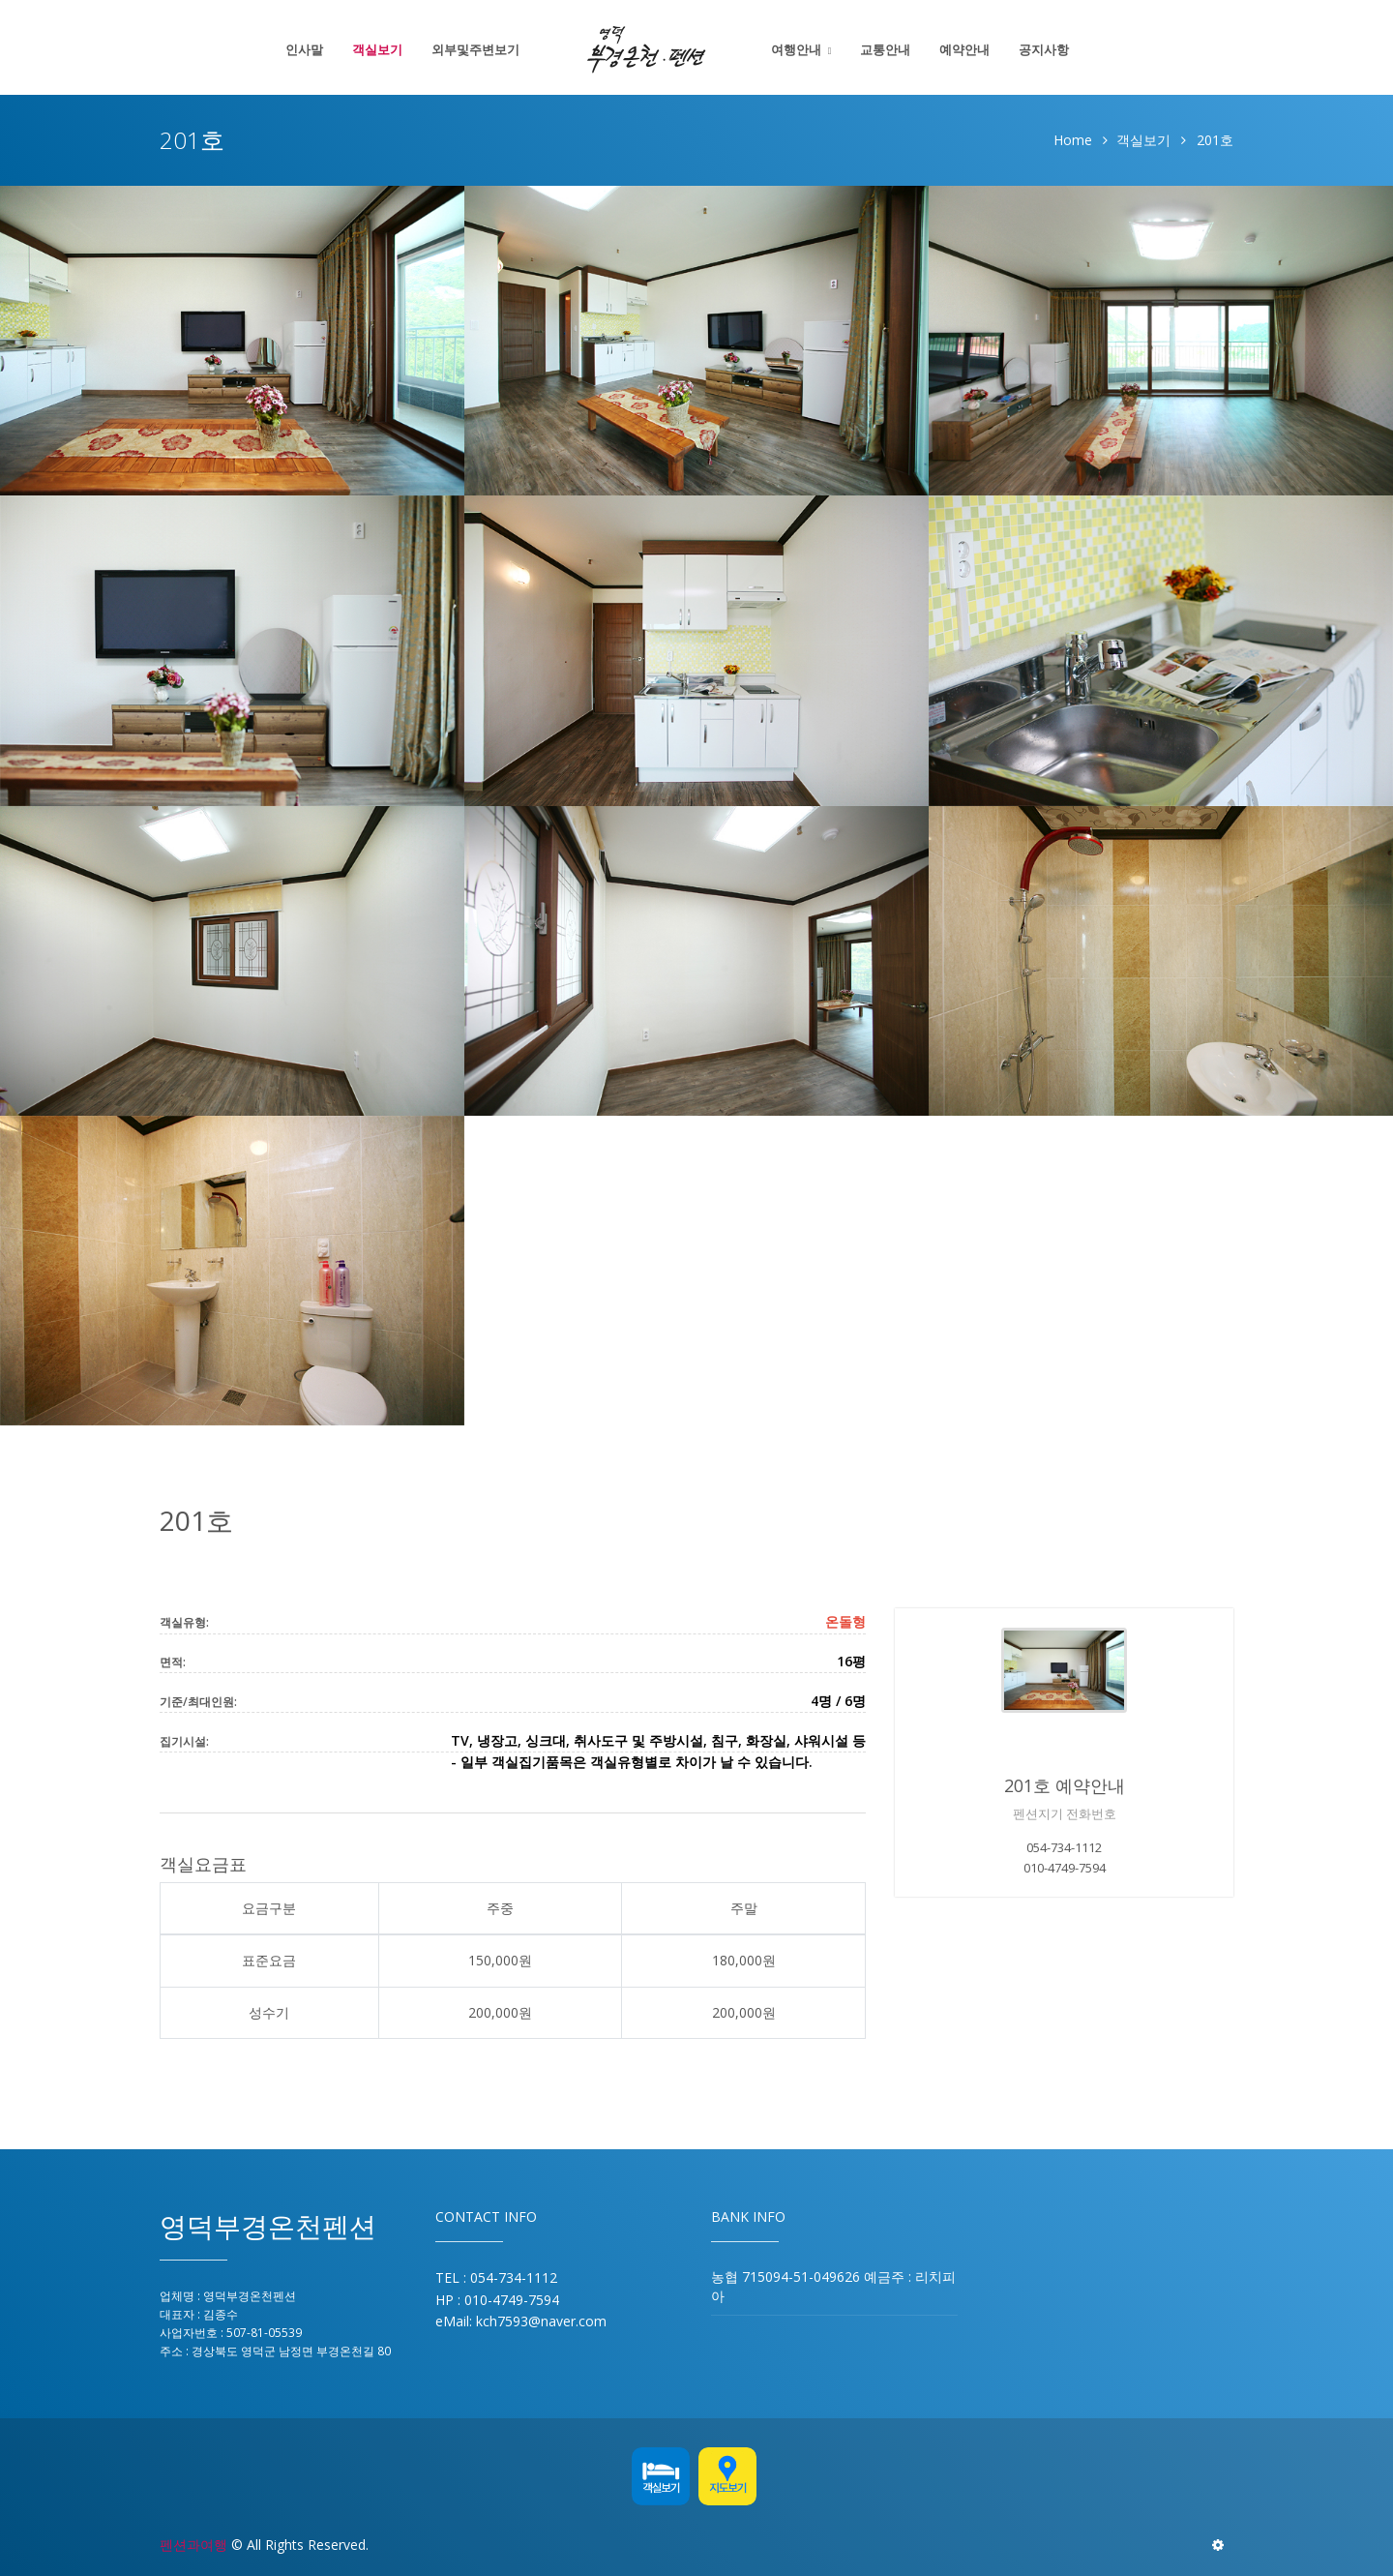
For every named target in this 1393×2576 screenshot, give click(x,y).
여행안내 (796, 49)
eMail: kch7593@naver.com (521, 2321)
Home (1072, 140)
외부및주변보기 (475, 49)
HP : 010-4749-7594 (497, 2300)
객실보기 (377, 49)
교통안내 (885, 49)
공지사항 (1044, 49)
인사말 (304, 49)
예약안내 (964, 49)
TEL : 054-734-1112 (496, 2277)
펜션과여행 (193, 2544)
